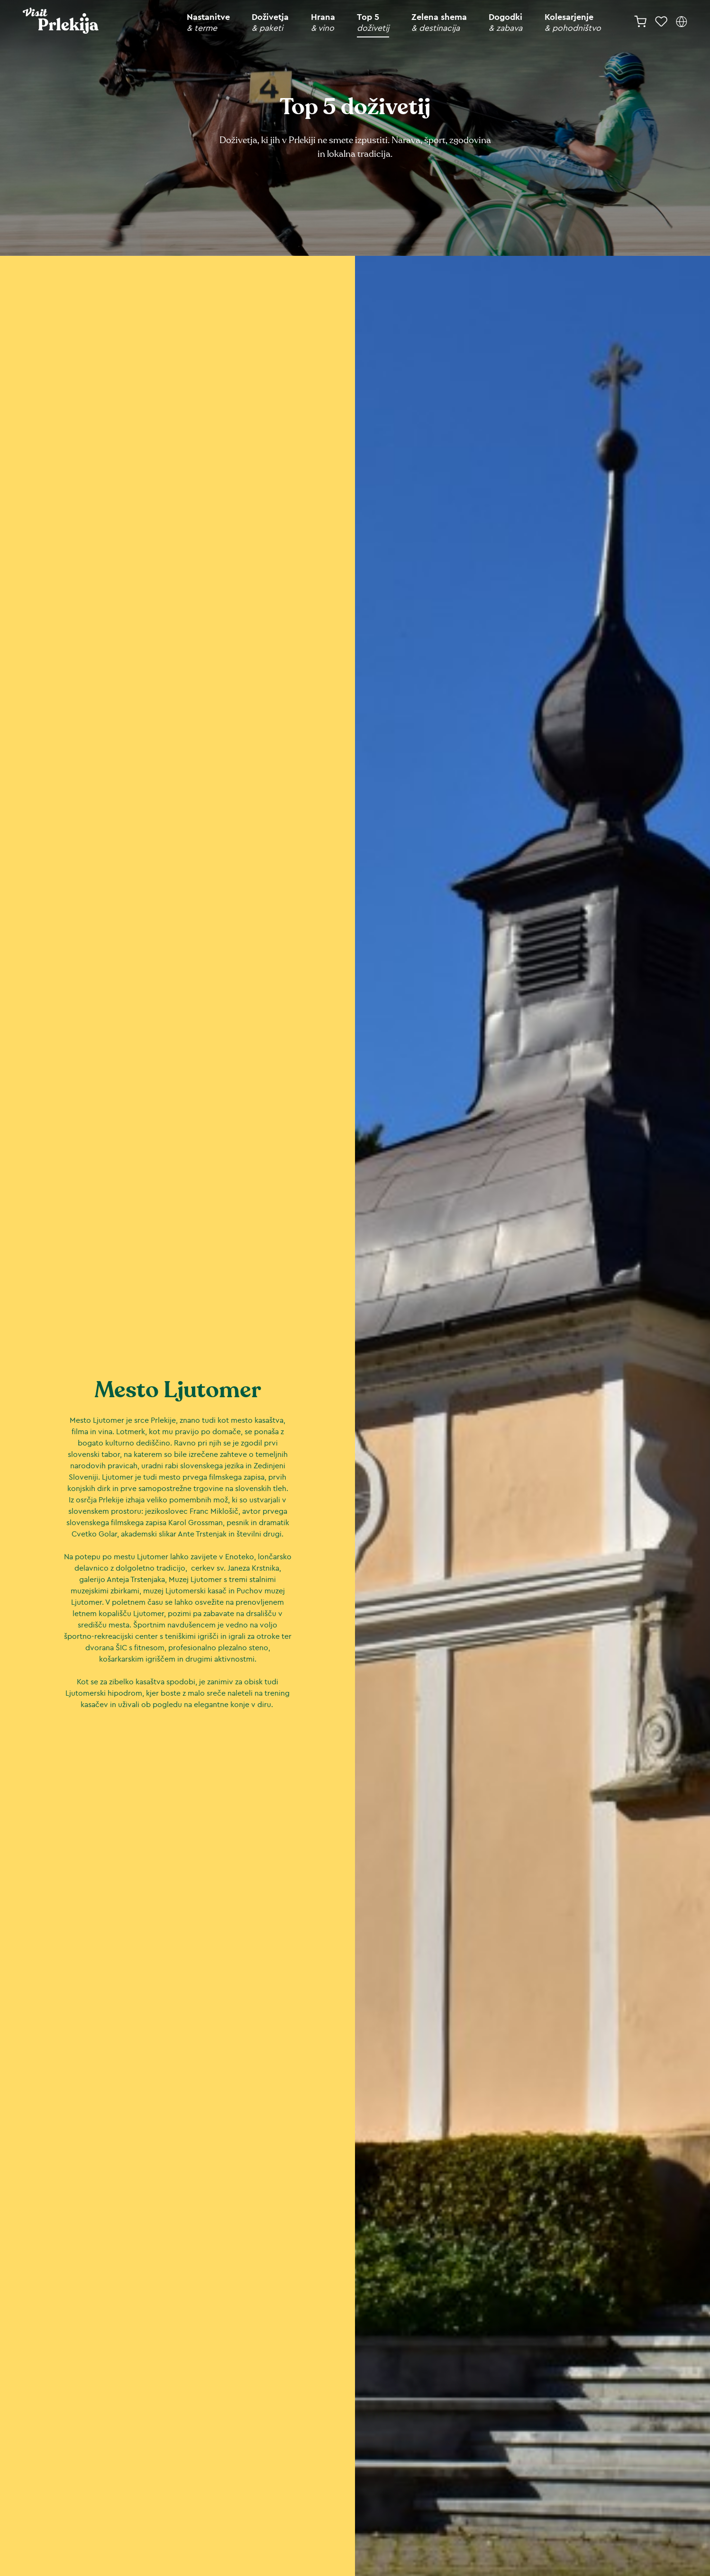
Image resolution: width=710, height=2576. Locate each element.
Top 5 (373, 22)
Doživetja (270, 22)
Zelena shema (439, 22)
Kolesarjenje (573, 22)
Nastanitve (208, 22)
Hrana (323, 22)
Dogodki (505, 22)
